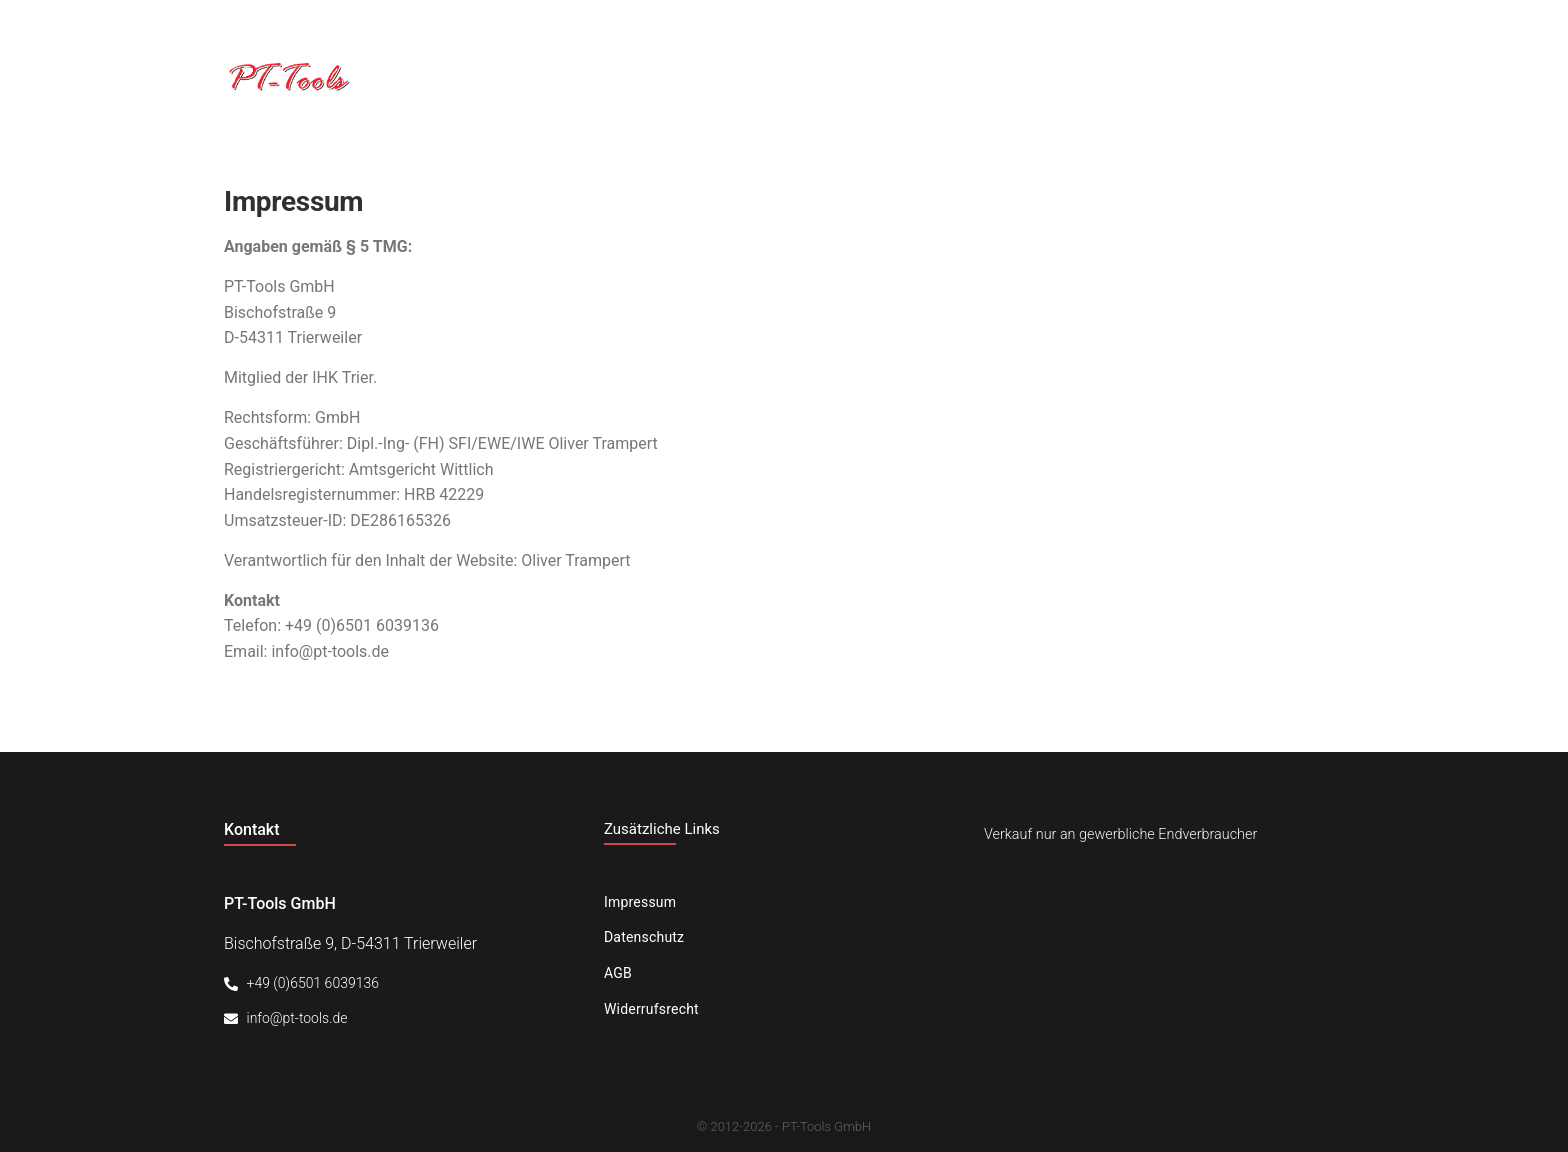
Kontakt (1309, 76)
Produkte (1181, 76)
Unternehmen (1033, 76)
